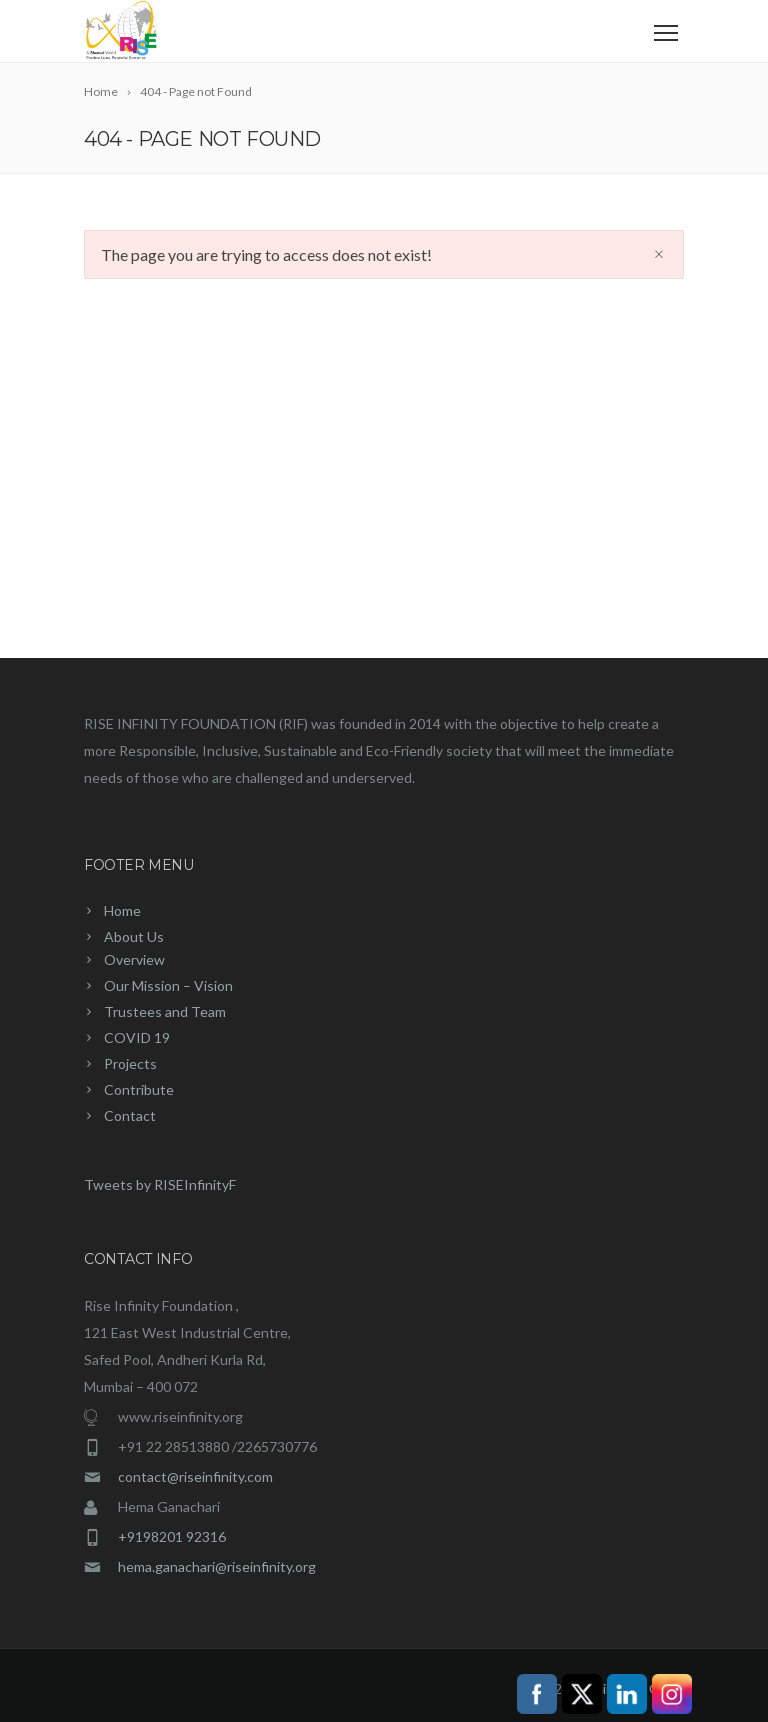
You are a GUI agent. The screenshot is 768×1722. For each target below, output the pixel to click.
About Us (134, 936)
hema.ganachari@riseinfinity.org (217, 1566)
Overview (134, 959)
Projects (130, 1063)
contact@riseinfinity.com (195, 1476)
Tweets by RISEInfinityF (160, 1184)
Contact (130, 1115)
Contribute (139, 1089)
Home (122, 910)
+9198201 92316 (172, 1536)
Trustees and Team (165, 1011)
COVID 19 (137, 1037)
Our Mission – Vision (168, 985)
